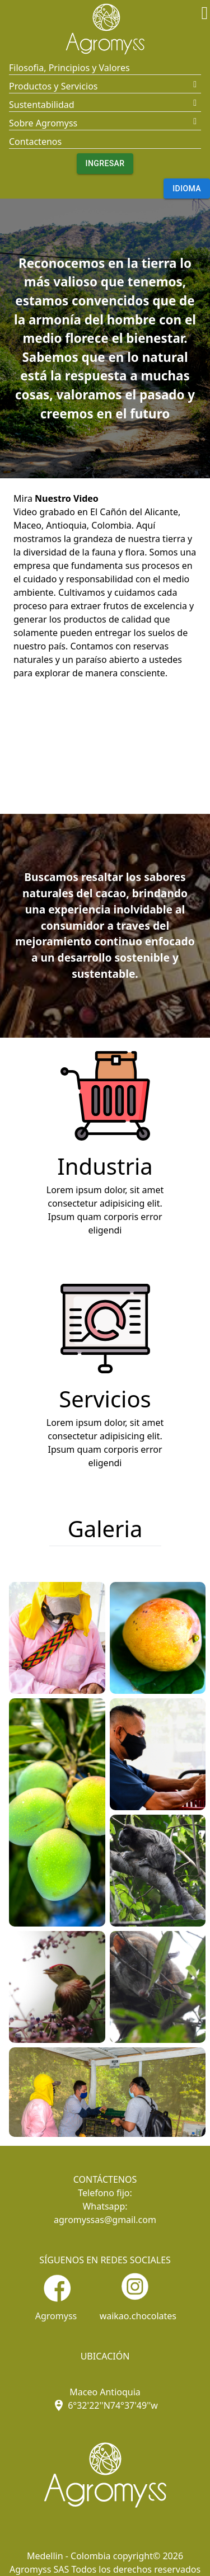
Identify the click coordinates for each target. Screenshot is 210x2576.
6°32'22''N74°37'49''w (105, 2405)
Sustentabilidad (41, 104)
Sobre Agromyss (43, 123)
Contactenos (35, 141)
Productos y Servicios (53, 86)
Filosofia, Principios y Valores (69, 68)
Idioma (187, 188)
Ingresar (105, 163)
